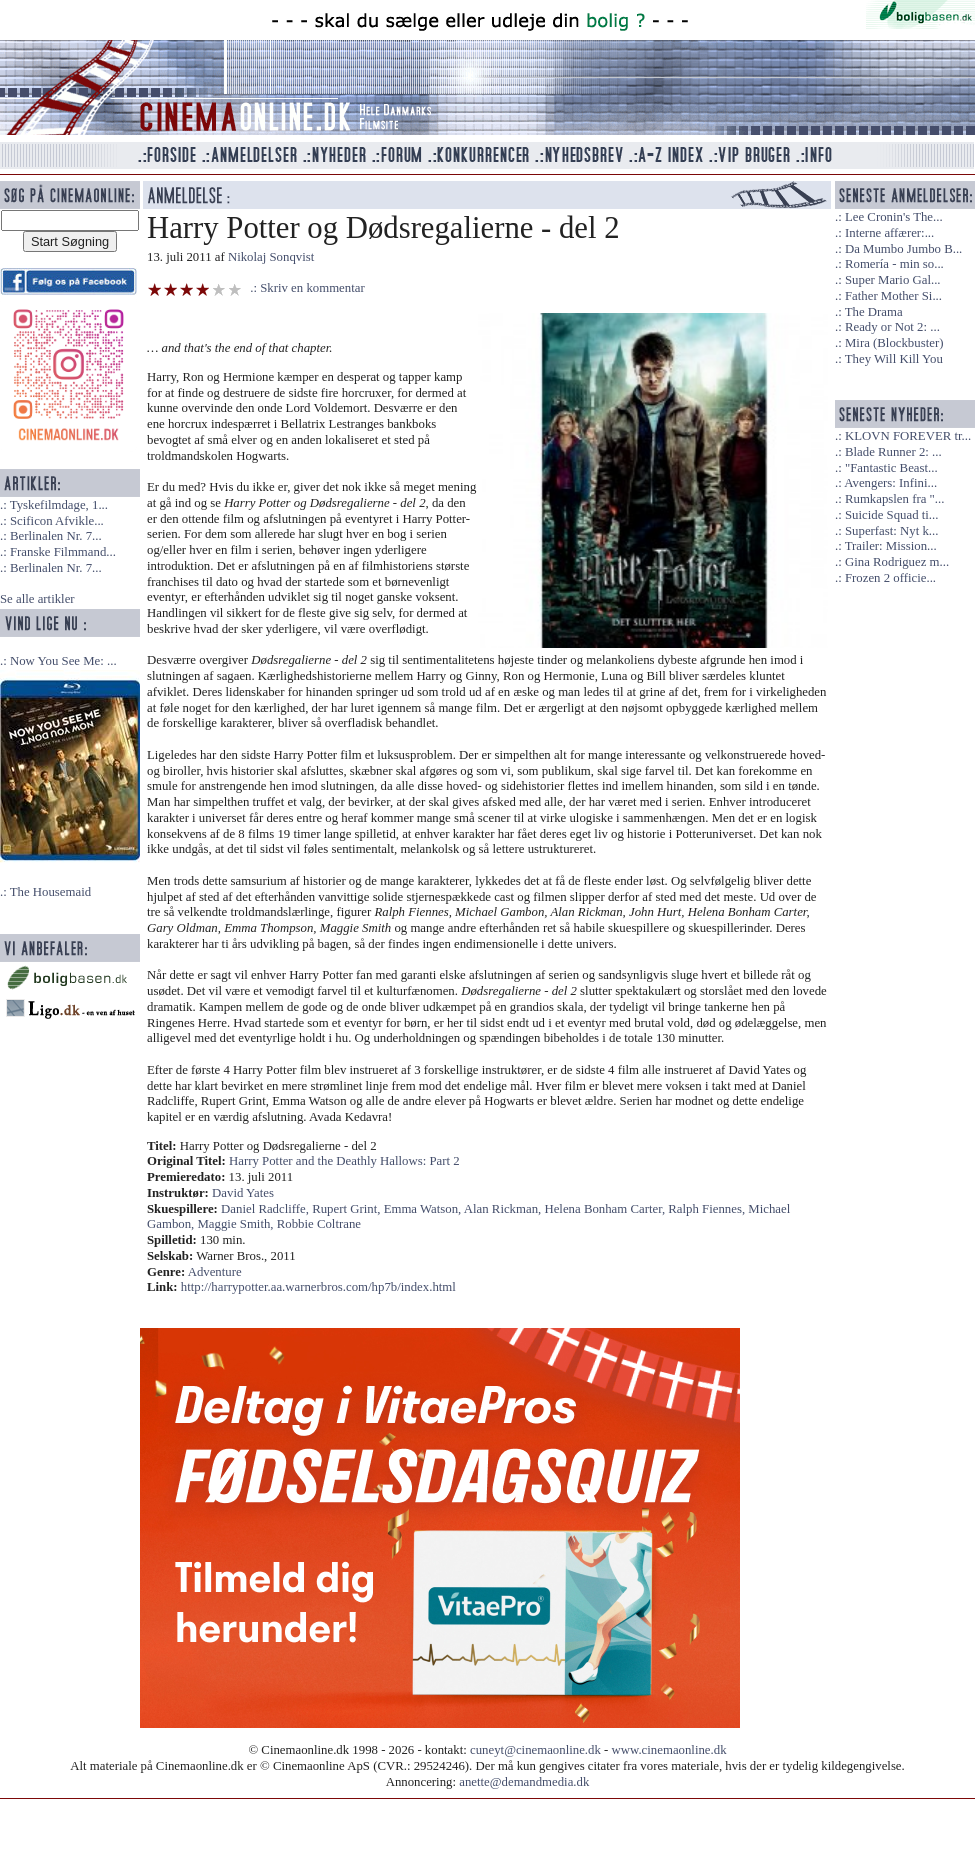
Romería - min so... (894, 264)
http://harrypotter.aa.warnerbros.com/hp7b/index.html (318, 1287)
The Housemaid (50, 892)
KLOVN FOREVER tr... (908, 436)
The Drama (874, 312)
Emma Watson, (424, 1209)
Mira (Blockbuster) (894, 343)
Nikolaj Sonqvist (271, 257)
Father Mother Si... (893, 296)
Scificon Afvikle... (57, 521)
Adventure (215, 1272)
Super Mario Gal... (893, 280)
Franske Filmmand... (63, 552)
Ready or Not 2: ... (892, 327)
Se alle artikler (37, 599)
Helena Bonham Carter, (606, 1209)
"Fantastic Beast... (891, 468)
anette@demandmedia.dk (524, 1782)
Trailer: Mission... (891, 546)
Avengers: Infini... (890, 483)
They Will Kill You (894, 359)
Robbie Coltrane (319, 1224)
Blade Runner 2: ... (893, 452)
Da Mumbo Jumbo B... (903, 249)
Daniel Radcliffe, (266, 1209)
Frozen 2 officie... (890, 578)
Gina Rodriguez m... (897, 562)
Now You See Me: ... (63, 661)
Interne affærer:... (889, 233)
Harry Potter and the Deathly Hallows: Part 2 (344, 1161)
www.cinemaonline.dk (669, 1750)
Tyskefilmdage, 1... (59, 505)
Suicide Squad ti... (891, 515)
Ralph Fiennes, (708, 1209)
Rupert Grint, (347, 1209)
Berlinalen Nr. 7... (56, 536)
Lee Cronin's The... (894, 217)
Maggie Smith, (236, 1224)
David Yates (243, 1193)
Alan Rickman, (504, 1209)
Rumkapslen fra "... (894, 499)
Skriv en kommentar (312, 288)
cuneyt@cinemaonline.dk (535, 1750)
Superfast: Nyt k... (891, 531)
